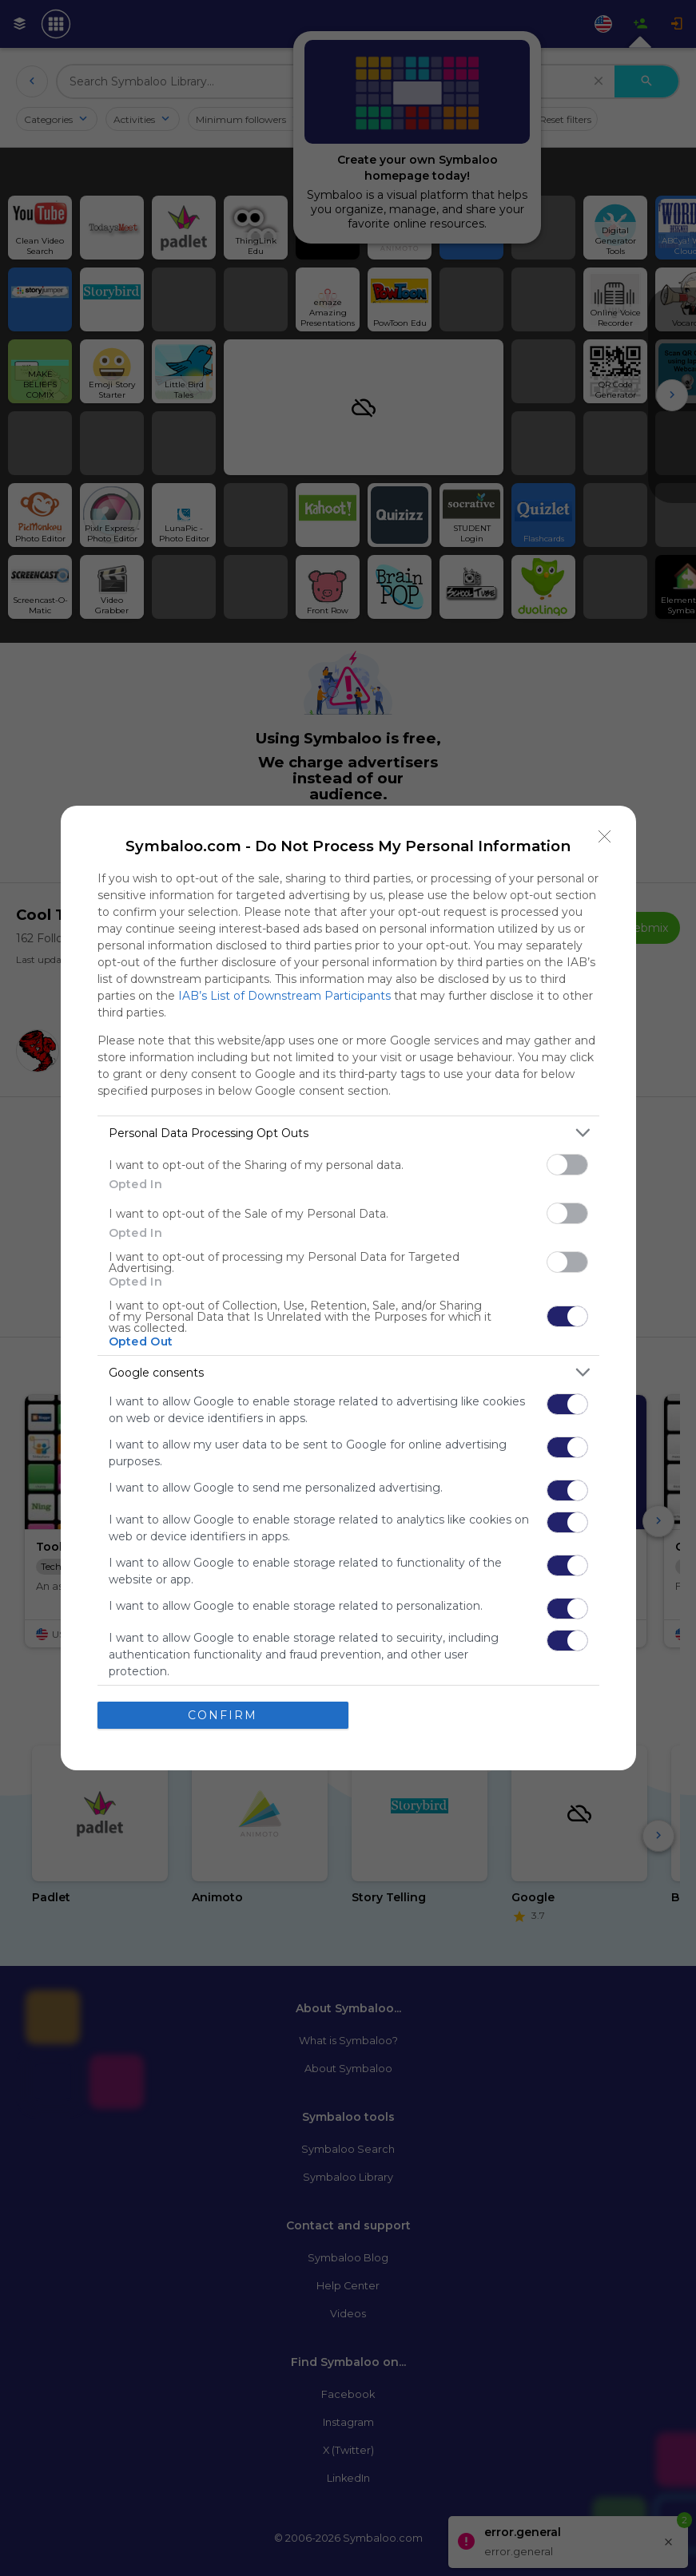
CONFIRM (222, 1715)
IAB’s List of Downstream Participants (284, 996)
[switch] (567, 1164)
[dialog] (348, 1288)
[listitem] (348, 1132)
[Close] (605, 837)
